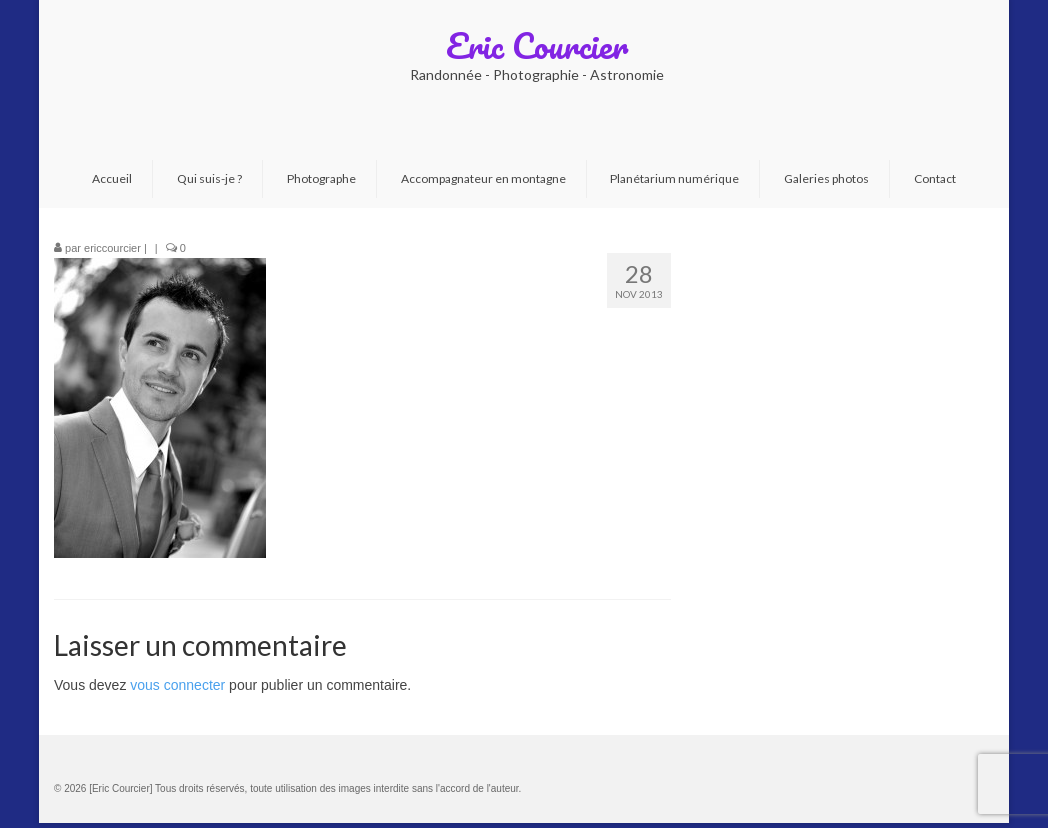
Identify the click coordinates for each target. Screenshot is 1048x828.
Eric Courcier (537, 45)
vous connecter (177, 685)
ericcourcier (112, 248)
